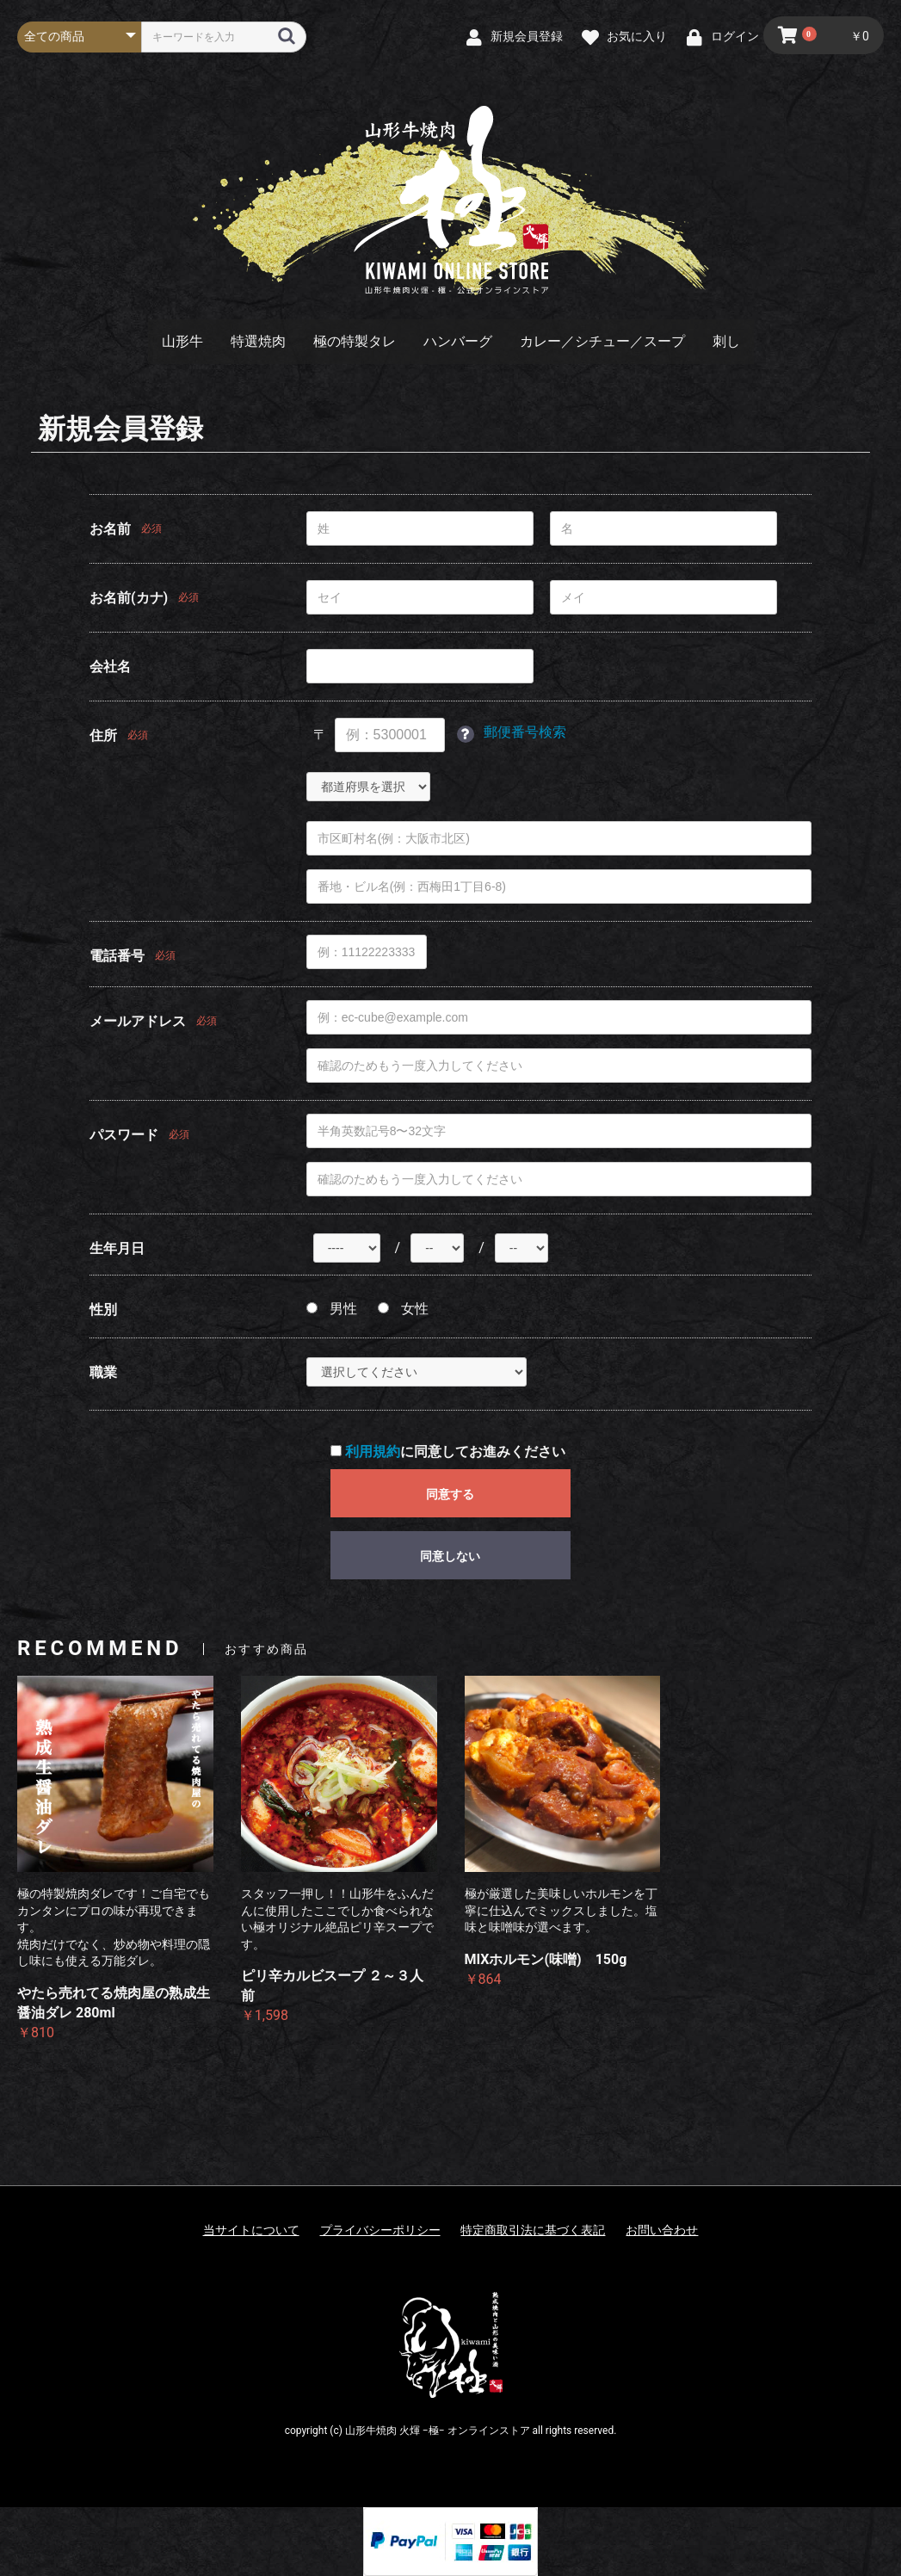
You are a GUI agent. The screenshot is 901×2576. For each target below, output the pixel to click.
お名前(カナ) (128, 598)
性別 (103, 1309)
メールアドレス (137, 1021)
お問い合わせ (662, 2230)
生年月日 (117, 1248)
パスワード (123, 1135)
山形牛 (182, 341)
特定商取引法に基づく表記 (532, 2230)
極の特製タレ (354, 341)
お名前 (110, 529)
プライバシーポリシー (380, 2230)
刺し (726, 341)
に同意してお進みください (447, 1451)
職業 (103, 1372)
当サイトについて (251, 2230)
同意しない (450, 1556)
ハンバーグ (457, 341)
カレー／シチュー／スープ (602, 341)
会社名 (110, 666)
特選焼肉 (258, 341)
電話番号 (117, 956)
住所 (103, 735)
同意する (450, 1494)
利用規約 (372, 1451)
